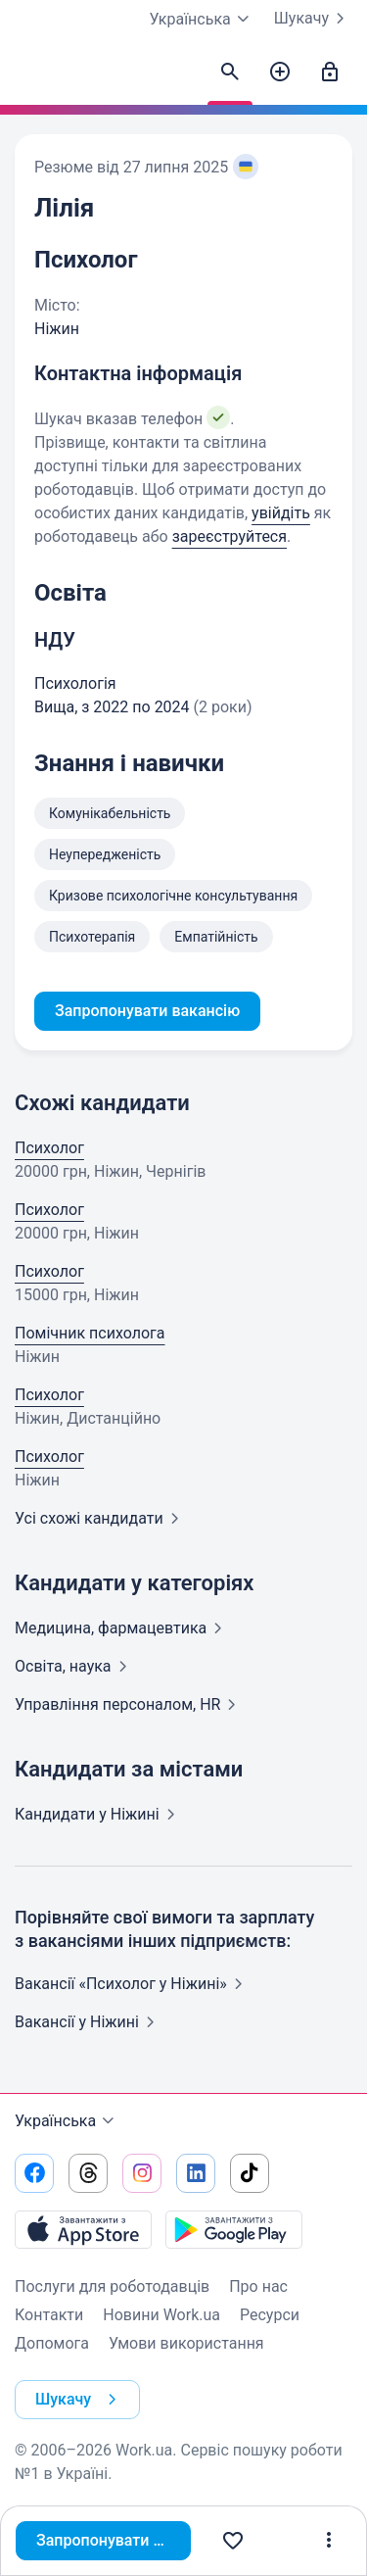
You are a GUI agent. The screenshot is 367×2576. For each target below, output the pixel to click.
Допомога (52, 2343)
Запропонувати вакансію (114, 2540)
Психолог (49, 1148)
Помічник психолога (90, 1333)
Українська (67, 2121)
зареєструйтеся (229, 536)
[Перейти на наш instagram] (141, 2173)
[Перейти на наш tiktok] (249, 2173)
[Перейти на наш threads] (88, 2173)
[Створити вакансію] (279, 72)
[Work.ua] (34, 77)
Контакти (49, 2315)
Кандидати (99, 1814)
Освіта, (75, 1666)
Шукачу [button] (79, 2399)
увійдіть (281, 513)
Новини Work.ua (161, 2315)
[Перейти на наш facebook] (34, 2173)
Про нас (258, 2286)
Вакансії (88, 2022)
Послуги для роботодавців (112, 2286)
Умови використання (186, 2343)
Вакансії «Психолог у (133, 1983)
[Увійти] (329, 72)
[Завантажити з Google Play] (233, 2229)
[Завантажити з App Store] (83, 2229)
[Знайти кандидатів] (229, 72)
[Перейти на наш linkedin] (195, 2173)
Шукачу (313, 18)
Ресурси (269, 2315)
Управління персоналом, (129, 1704)
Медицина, (122, 1628)
